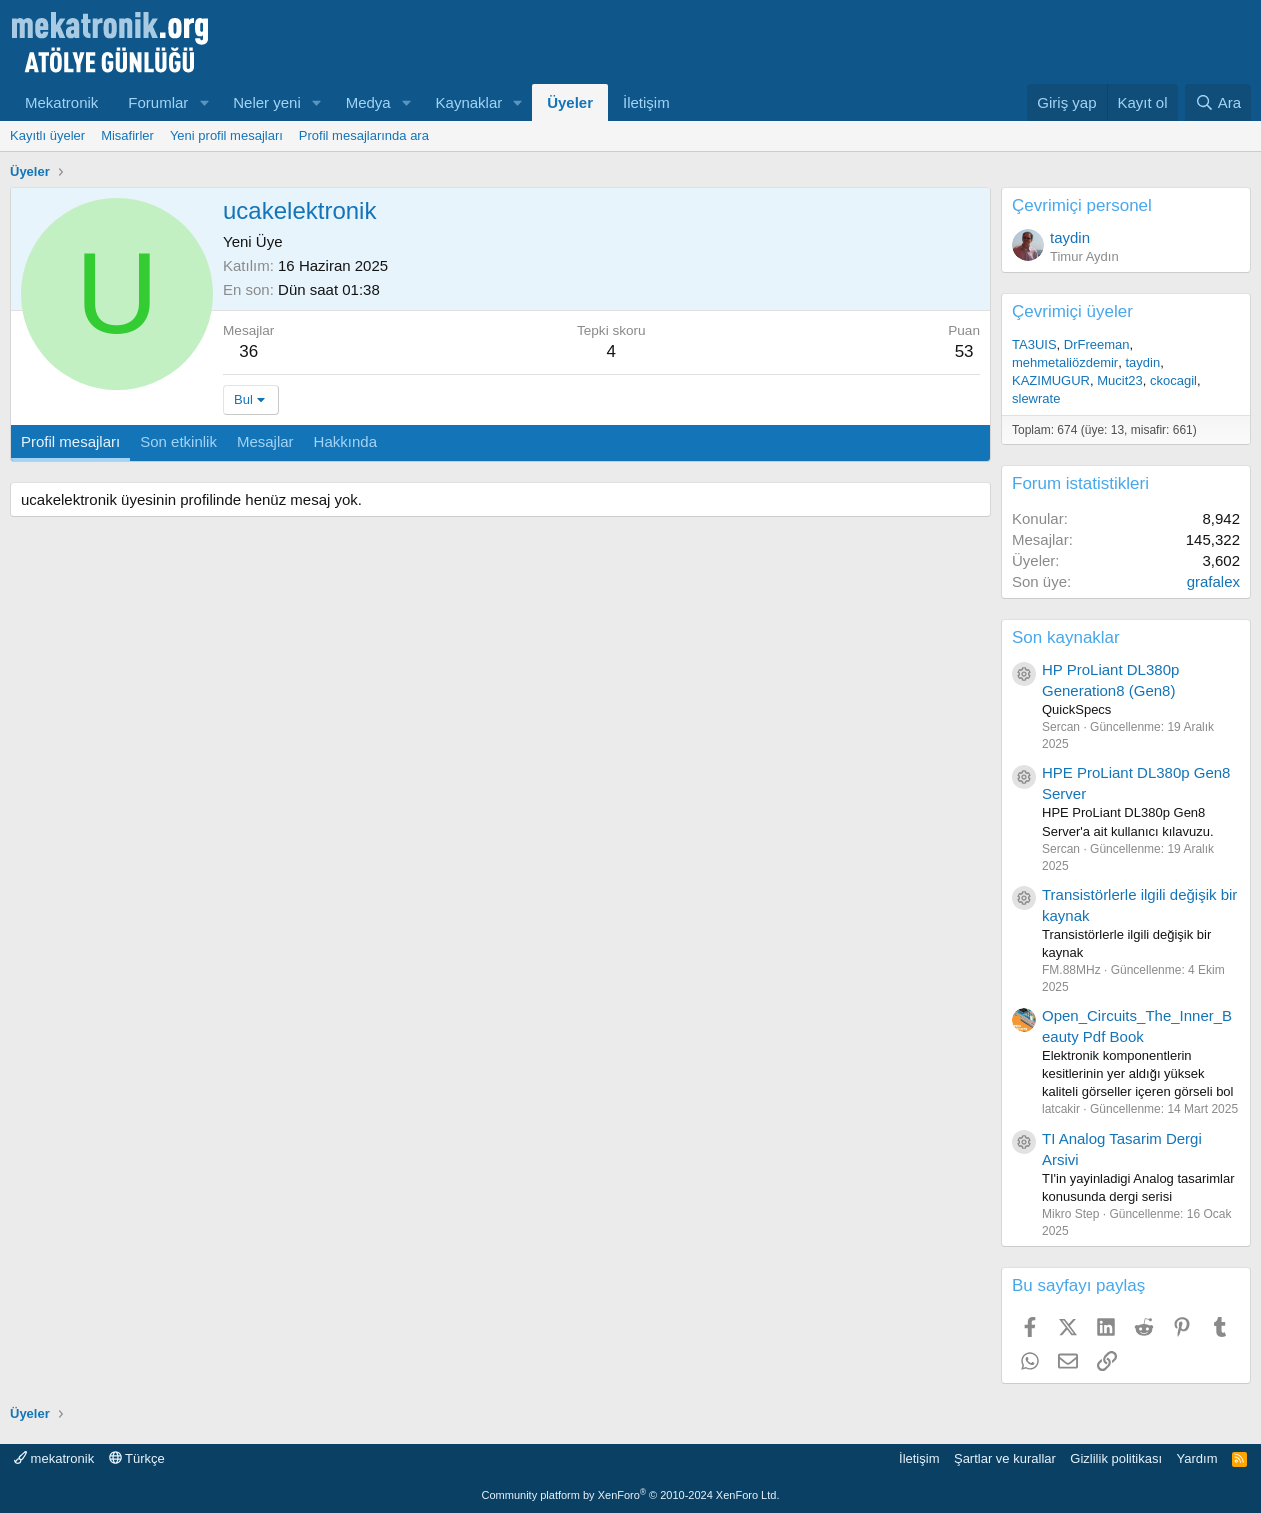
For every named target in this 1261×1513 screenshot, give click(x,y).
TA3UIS (1034, 344)
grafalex (1213, 581)
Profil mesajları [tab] (70, 441)
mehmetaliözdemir (1065, 362)
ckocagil (1173, 380)
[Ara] (1218, 102)
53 (964, 351)
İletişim (646, 102)
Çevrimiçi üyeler (1072, 311)
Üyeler (570, 102)
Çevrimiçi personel (1082, 205)
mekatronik (54, 1458)
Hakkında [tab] (345, 441)
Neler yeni (267, 102)
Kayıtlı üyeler (47, 135)
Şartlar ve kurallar (1005, 1458)
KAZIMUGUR (1051, 380)
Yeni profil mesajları (226, 135)
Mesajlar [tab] (265, 441)
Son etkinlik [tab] (178, 441)
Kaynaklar (469, 102)
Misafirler (127, 135)
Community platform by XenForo (631, 1495)
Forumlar (158, 102)
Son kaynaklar (1066, 637)
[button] (204, 102)
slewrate (1036, 398)
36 (248, 351)
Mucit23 (1120, 380)
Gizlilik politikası (1116, 1458)
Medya (368, 102)
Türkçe (137, 1458)
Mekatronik (61, 102)
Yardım (1197, 1458)
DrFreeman (1097, 344)
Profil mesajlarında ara (364, 135)
